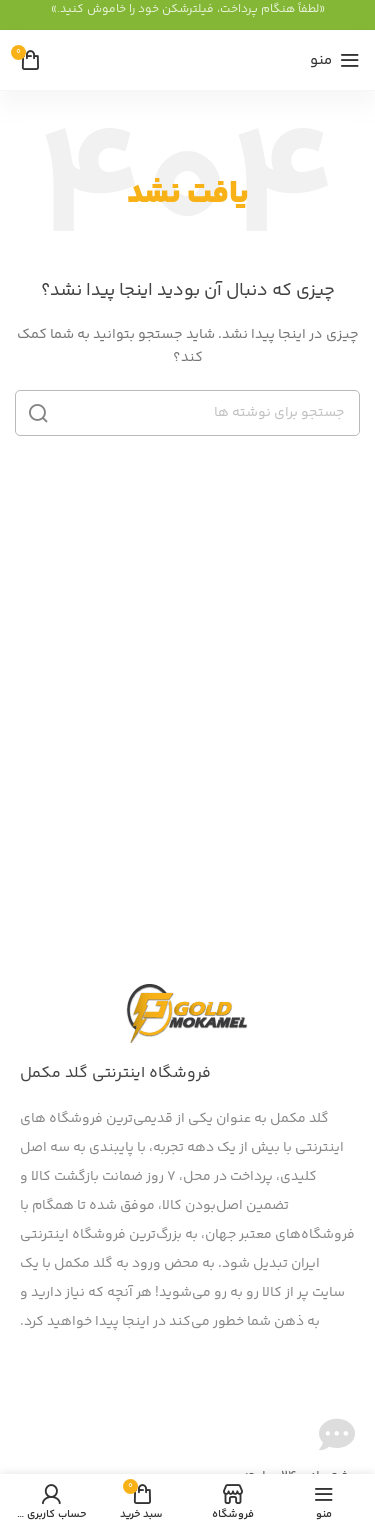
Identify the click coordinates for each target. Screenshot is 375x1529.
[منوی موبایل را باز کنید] (335, 60)
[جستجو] (187, 413)
